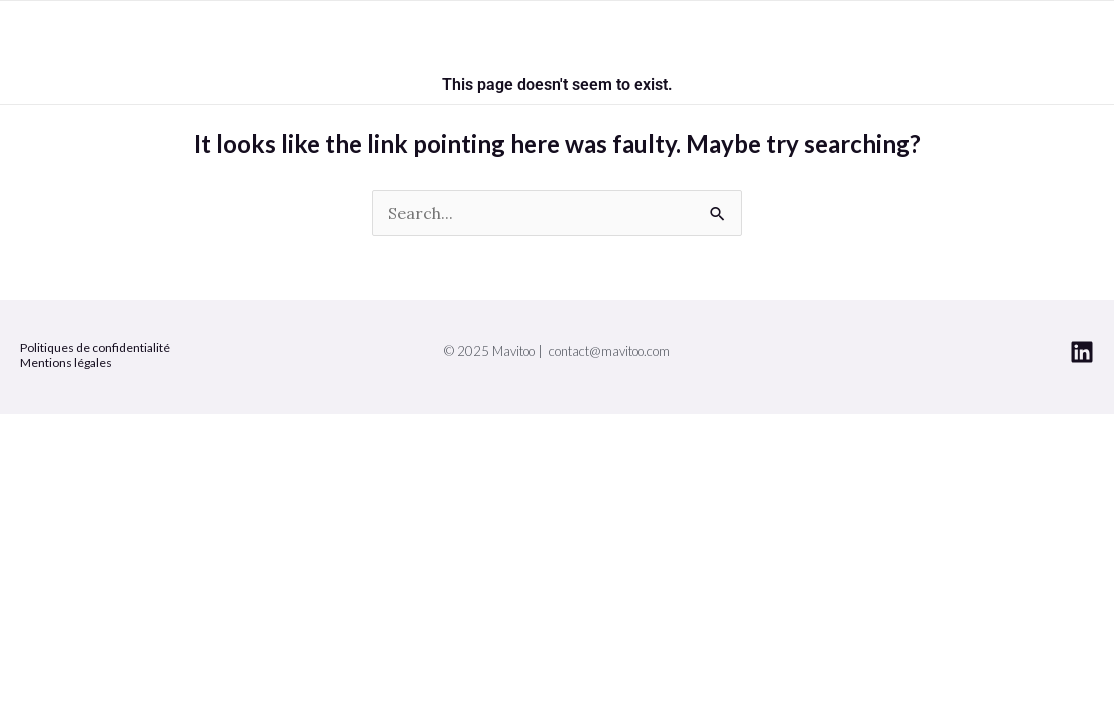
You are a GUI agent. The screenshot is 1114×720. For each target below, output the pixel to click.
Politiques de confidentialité (95, 347)
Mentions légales (66, 362)
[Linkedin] (1082, 352)
